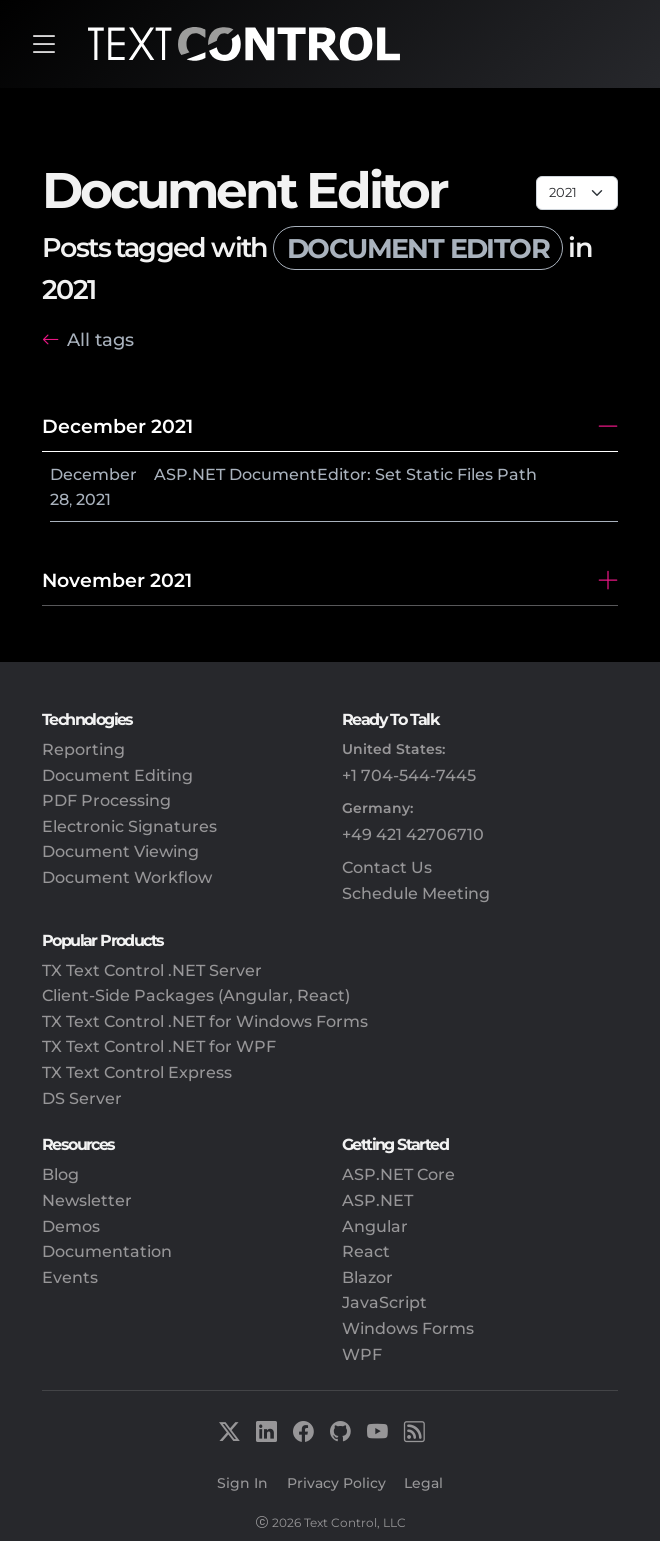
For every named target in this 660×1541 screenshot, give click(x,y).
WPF (362, 1354)
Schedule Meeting (416, 893)
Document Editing (117, 775)
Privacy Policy (336, 1483)
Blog (60, 1174)
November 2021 (117, 580)
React (366, 1251)
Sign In (242, 1483)
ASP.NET (377, 1200)
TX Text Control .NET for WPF (159, 1046)
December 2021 (117, 426)
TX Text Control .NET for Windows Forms (205, 1021)
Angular (375, 1226)
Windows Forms (408, 1328)
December (93, 474)
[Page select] (577, 193)
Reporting (83, 749)
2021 (93, 499)
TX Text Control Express (137, 1072)
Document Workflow (127, 877)
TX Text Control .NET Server (152, 970)
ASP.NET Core (398, 1174)
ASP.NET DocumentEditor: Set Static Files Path (345, 474)
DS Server (82, 1098)
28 (59, 499)
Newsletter (87, 1200)
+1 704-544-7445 (409, 775)
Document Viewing (120, 851)
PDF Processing (106, 800)
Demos (71, 1226)
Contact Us (387, 867)
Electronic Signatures (129, 826)
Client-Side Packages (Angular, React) (196, 995)
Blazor (367, 1277)
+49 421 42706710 (413, 834)
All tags (100, 339)
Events (70, 1277)
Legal (423, 1483)
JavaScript (384, 1302)
